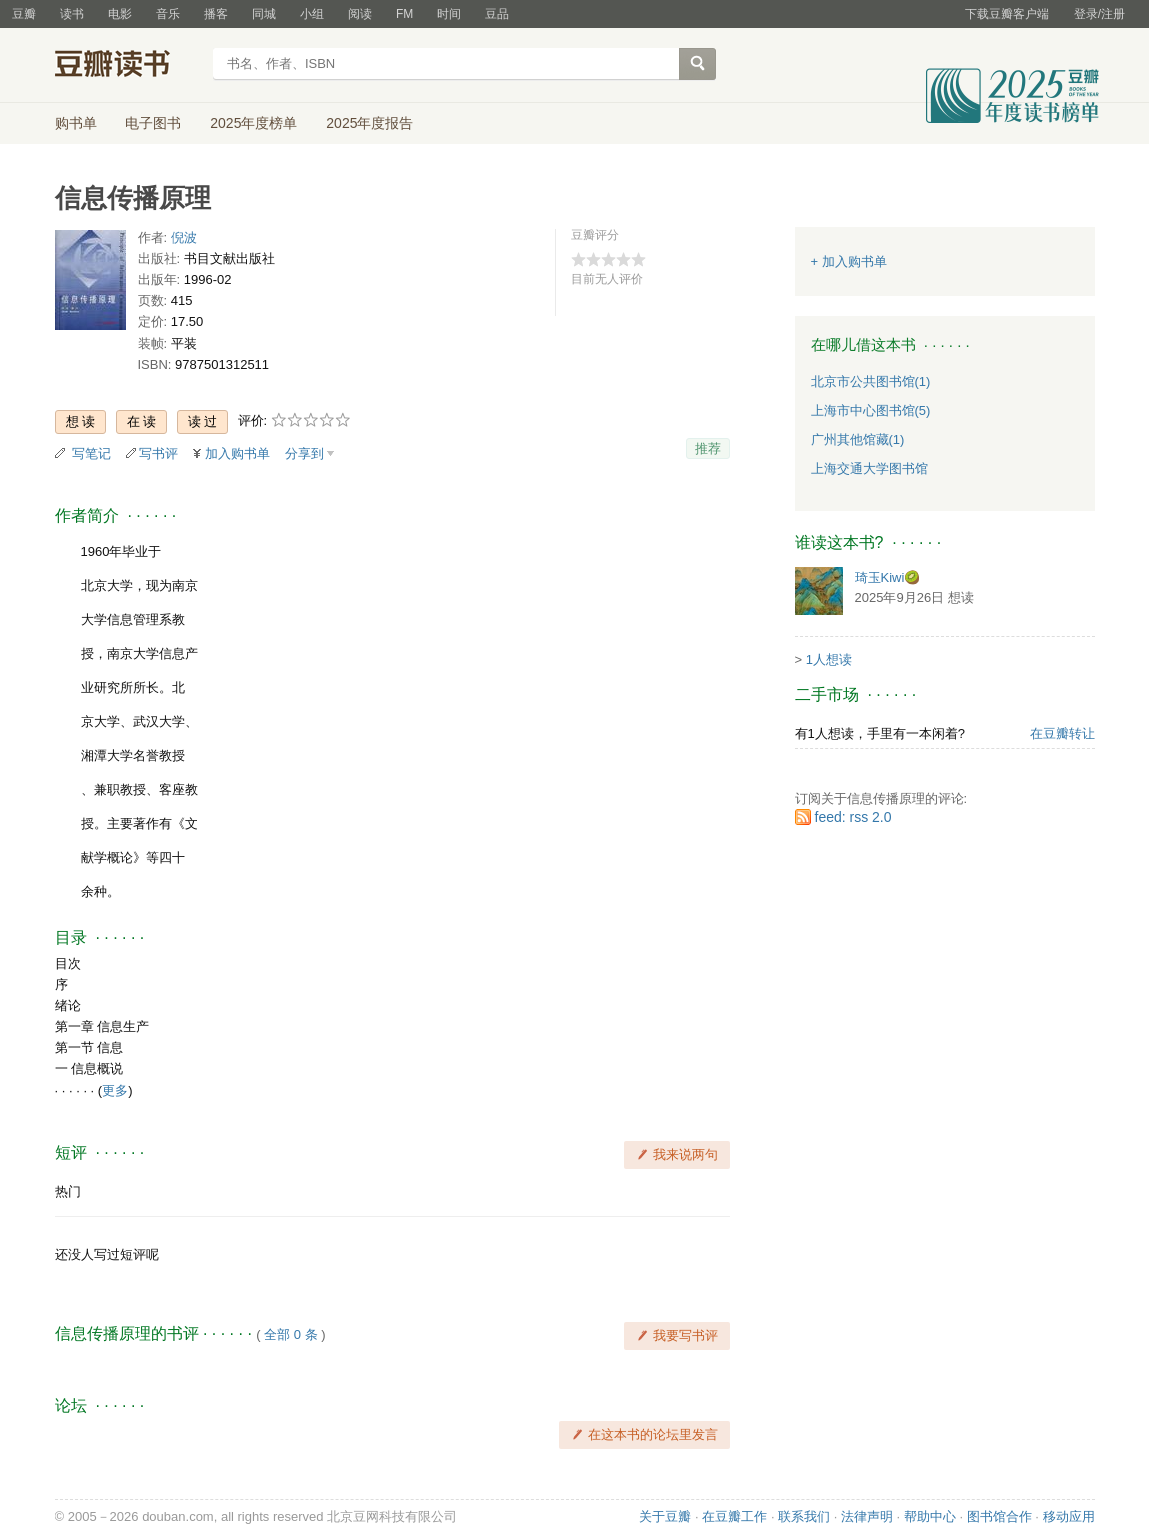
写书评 (158, 453)
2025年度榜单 (253, 123)
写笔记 (91, 453)
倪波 (184, 237)
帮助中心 (930, 1516)
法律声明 (867, 1516)
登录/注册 (1099, 14)
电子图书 (153, 123)
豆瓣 (24, 14)
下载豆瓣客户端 (1007, 14)
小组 (312, 14)
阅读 (360, 14)
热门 (68, 1191)
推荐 (708, 448)
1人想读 (829, 659)
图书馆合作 (999, 1516)
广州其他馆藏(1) (858, 439)
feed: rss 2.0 (853, 817)
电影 (120, 14)
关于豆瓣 (665, 1516)
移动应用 (1069, 1516)
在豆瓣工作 (734, 1516)
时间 (449, 14)
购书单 (76, 123)
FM (404, 14)
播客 (216, 14)
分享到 (304, 453)
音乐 (168, 14)
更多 (115, 1090)
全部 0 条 (290, 1334)
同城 (264, 14)
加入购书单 (237, 453)
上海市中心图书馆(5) (871, 410)
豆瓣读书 (127, 66)
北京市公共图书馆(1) (871, 381)
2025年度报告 (369, 123)
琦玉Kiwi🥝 (888, 577)
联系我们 (804, 1516)
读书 (72, 14)
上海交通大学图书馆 (869, 468)
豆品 (497, 14)
